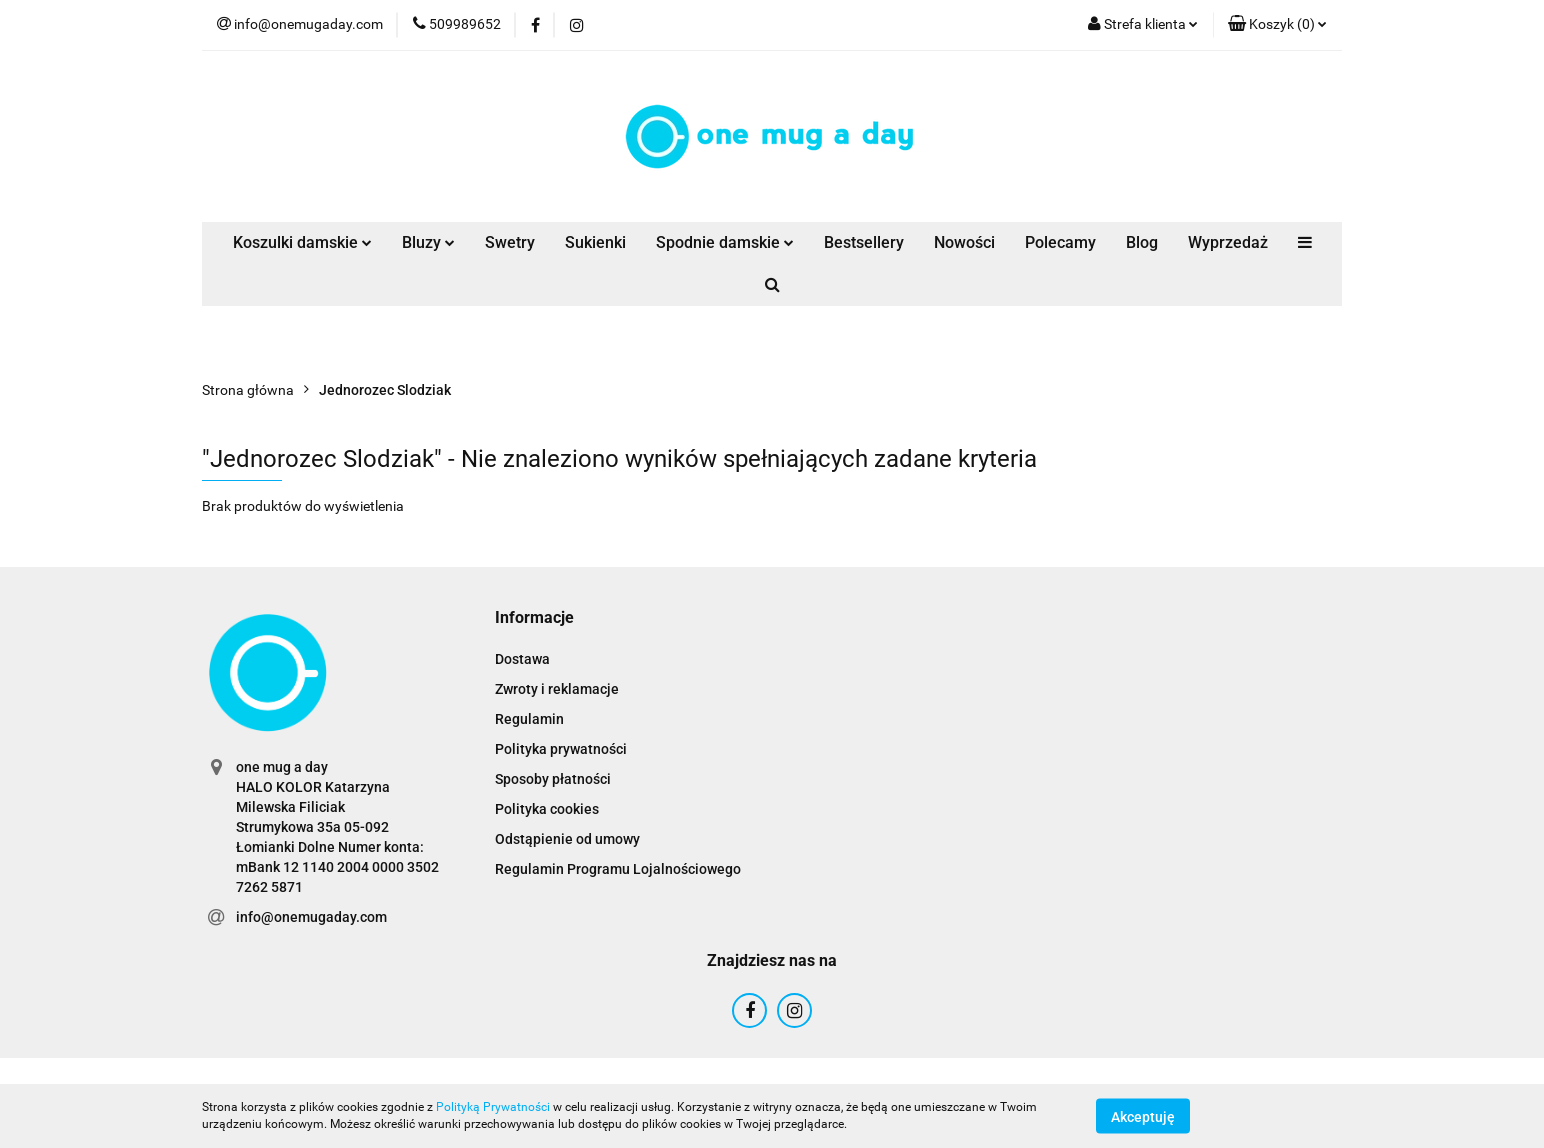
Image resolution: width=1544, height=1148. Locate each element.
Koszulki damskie (302, 242)
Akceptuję (1143, 1116)
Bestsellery (864, 242)
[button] (1277, 25)
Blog (1142, 242)
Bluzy (428, 242)
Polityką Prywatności (493, 1107)
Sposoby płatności (553, 779)
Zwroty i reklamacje (557, 689)
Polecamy (1060, 242)
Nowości (964, 242)
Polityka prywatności (561, 749)
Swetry (510, 242)
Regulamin (529, 719)
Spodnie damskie (725, 242)
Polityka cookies (547, 809)
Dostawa (522, 659)
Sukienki (595, 242)
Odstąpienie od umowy (567, 839)
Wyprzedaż (1228, 242)
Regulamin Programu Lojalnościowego (618, 869)
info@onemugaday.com (311, 917)
